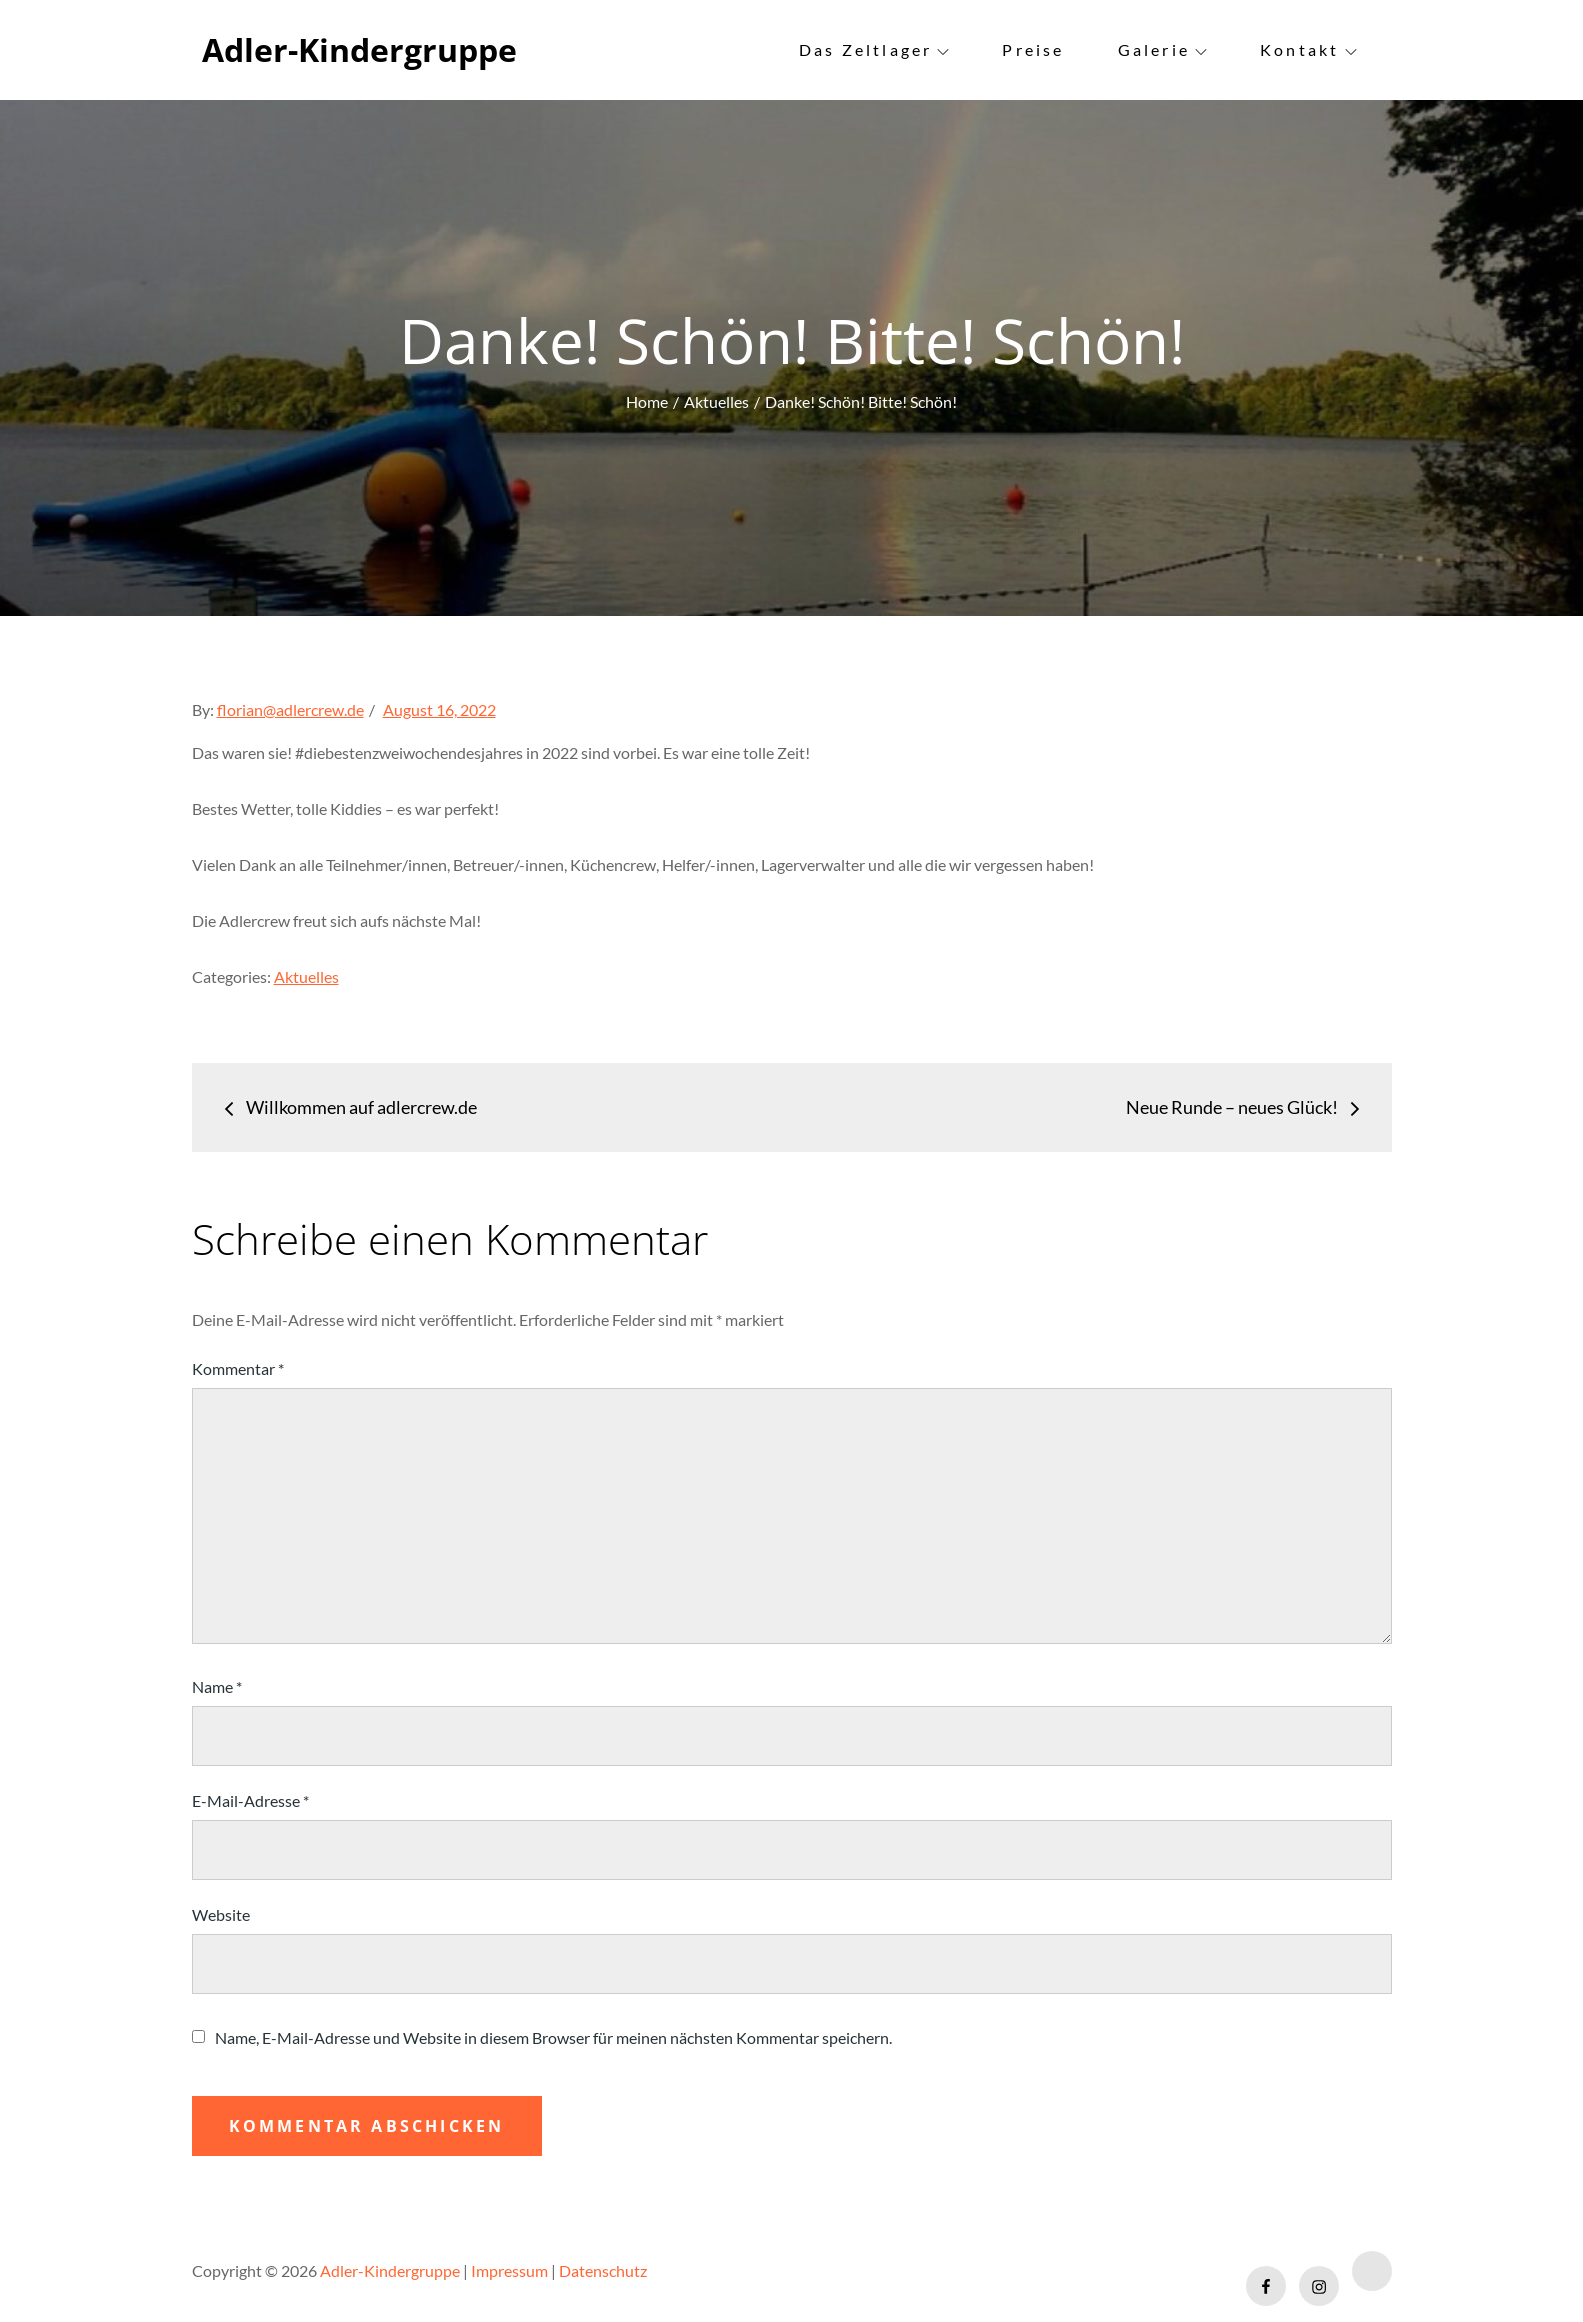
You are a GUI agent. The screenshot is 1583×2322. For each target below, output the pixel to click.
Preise (1033, 49)
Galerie (1162, 49)
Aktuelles (306, 976)
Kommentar (238, 1368)
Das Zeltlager (874, 49)
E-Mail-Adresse (250, 1800)
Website (221, 1914)
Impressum (509, 2270)
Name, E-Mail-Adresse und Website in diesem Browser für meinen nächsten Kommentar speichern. (553, 2038)
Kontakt (1308, 49)
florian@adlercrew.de (290, 709)
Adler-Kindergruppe (359, 49)
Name (217, 1686)
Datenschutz (603, 2270)
